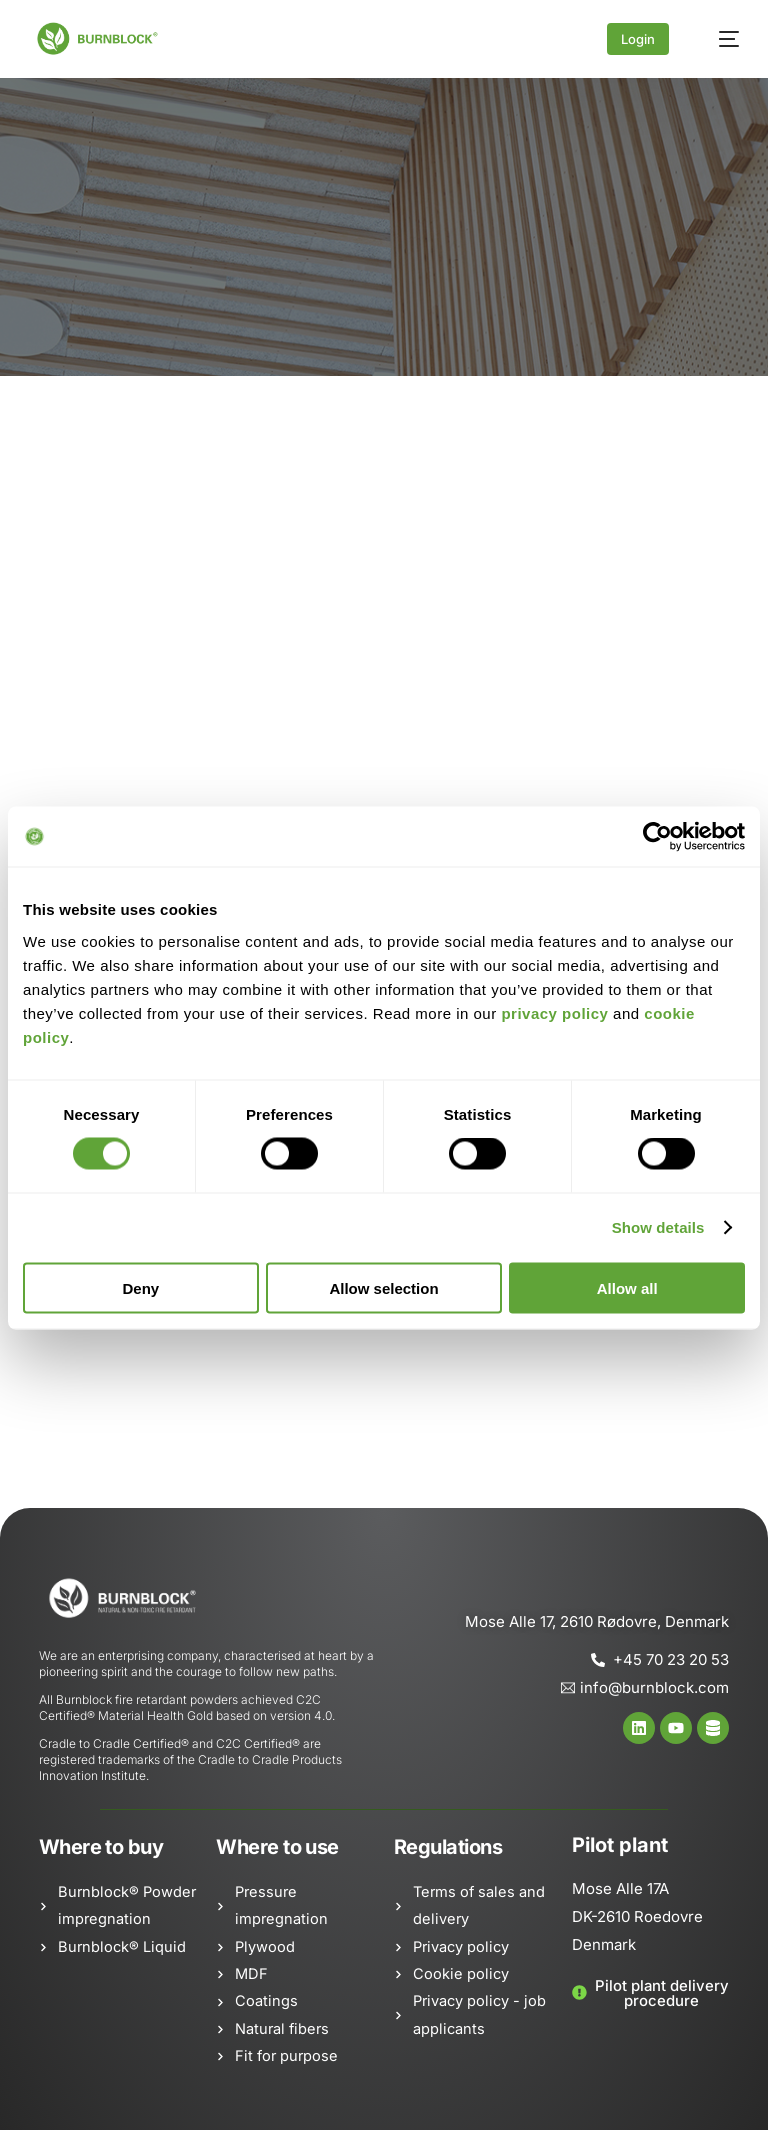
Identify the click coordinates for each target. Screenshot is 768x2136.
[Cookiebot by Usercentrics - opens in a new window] (657, 837)
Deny (140, 1287)
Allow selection (383, 1287)
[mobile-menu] (719, 39)
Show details (658, 1227)
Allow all (627, 1287)
